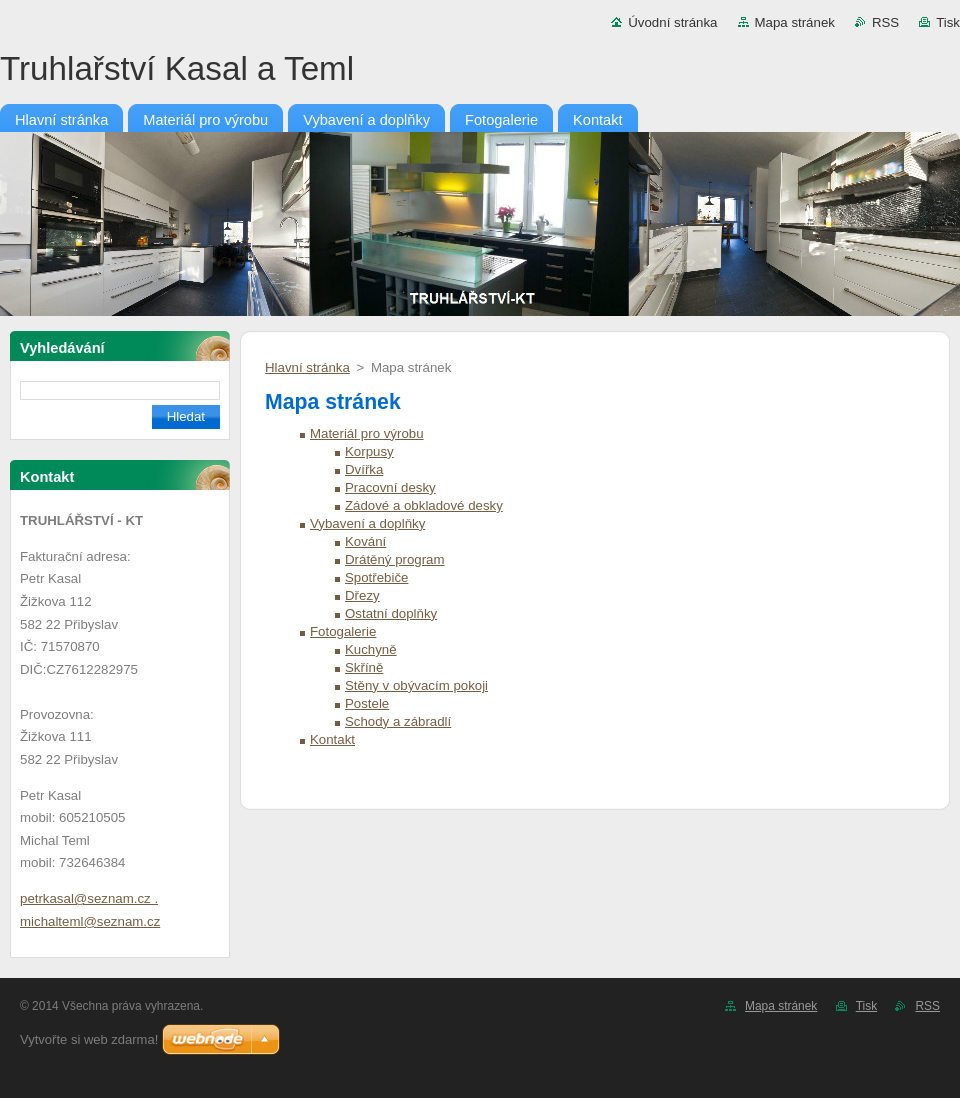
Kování (365, 541)
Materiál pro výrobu (367, 433)
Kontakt (332, 739)
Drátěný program (395, 559)
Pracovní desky (390, 487)
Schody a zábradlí (398, 721)
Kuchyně (371, 649)
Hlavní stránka (307, 367)
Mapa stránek (795, 22)
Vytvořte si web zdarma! (89, 1039)
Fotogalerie (343, 631)
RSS (885, 22)
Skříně (364, 667)
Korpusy (369, 451)
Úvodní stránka (672, 22)
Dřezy (362, 595)
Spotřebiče (376, 577)
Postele (367, 703)
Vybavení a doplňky (367, 523)
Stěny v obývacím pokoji (416, 685)
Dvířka (364, 469)
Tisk (948, 22)
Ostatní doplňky (391, 613)
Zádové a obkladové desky (424, 505)
